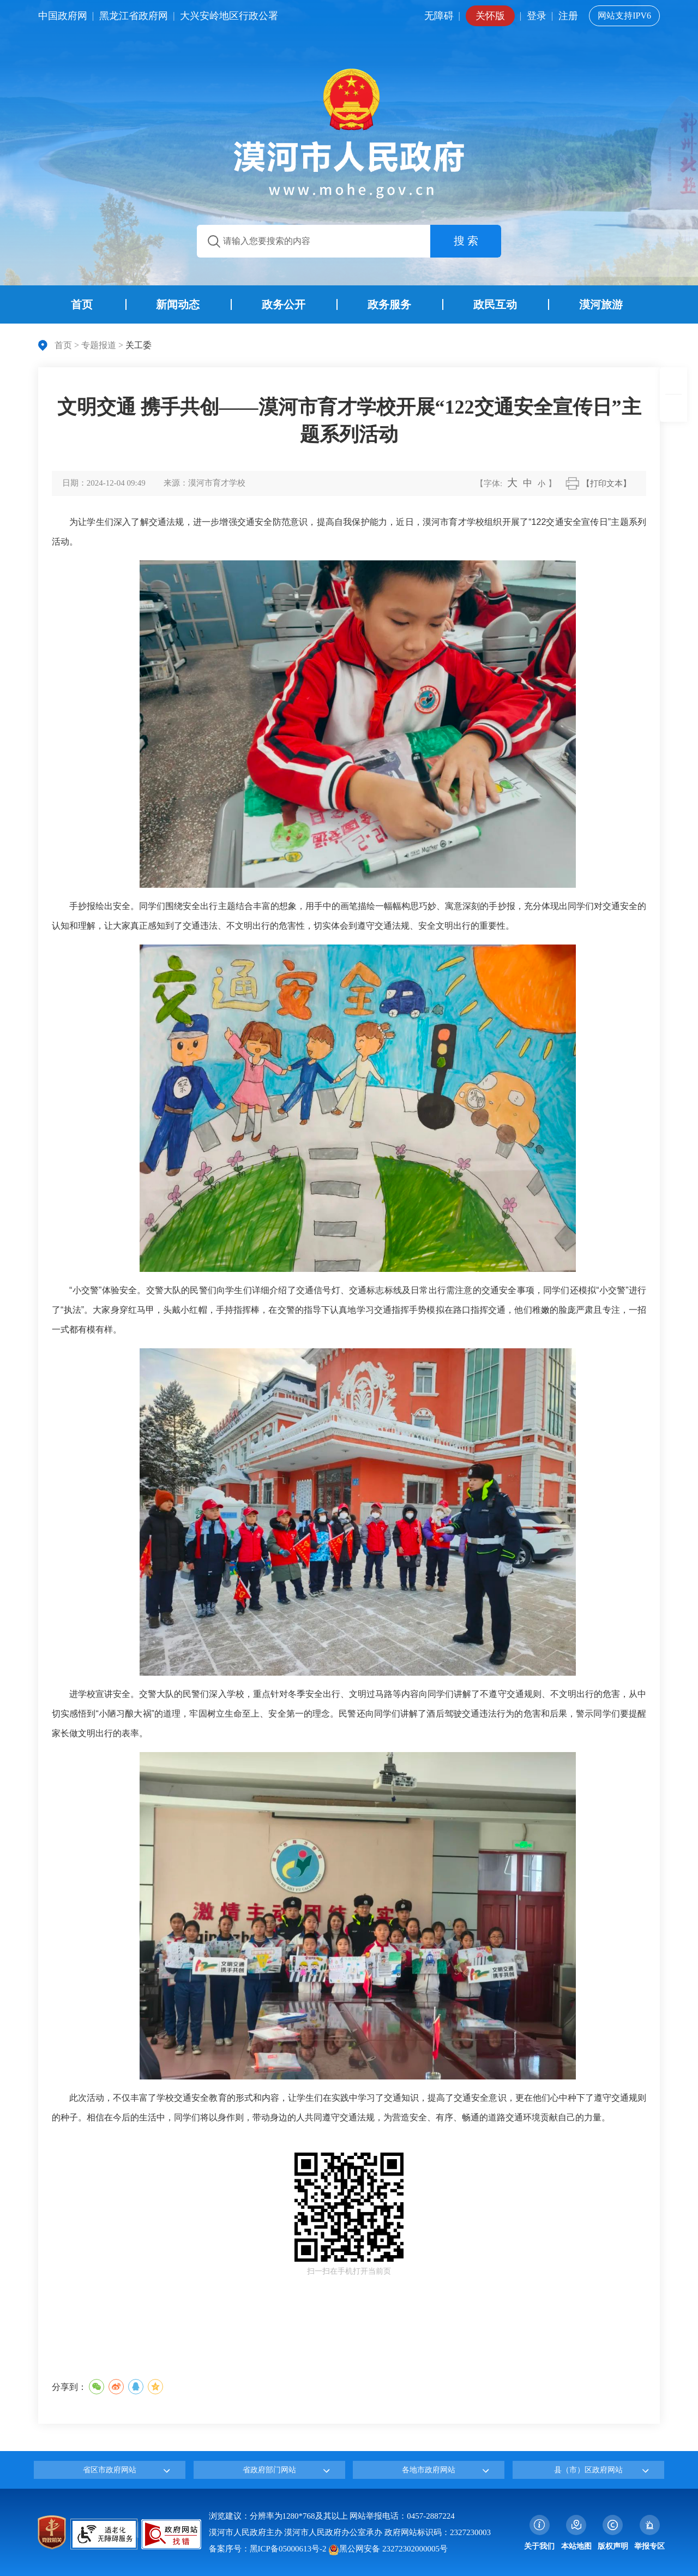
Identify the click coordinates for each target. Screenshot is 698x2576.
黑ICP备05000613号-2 (288, 2548)
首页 (63, 345)
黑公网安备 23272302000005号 (388, 2548)
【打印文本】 (606, 483)
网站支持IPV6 (624, 15)
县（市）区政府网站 (588, 2470)
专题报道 (98, 345)
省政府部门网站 (269, 2470)
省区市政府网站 (109, 2470)
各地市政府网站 (428, 2470)
